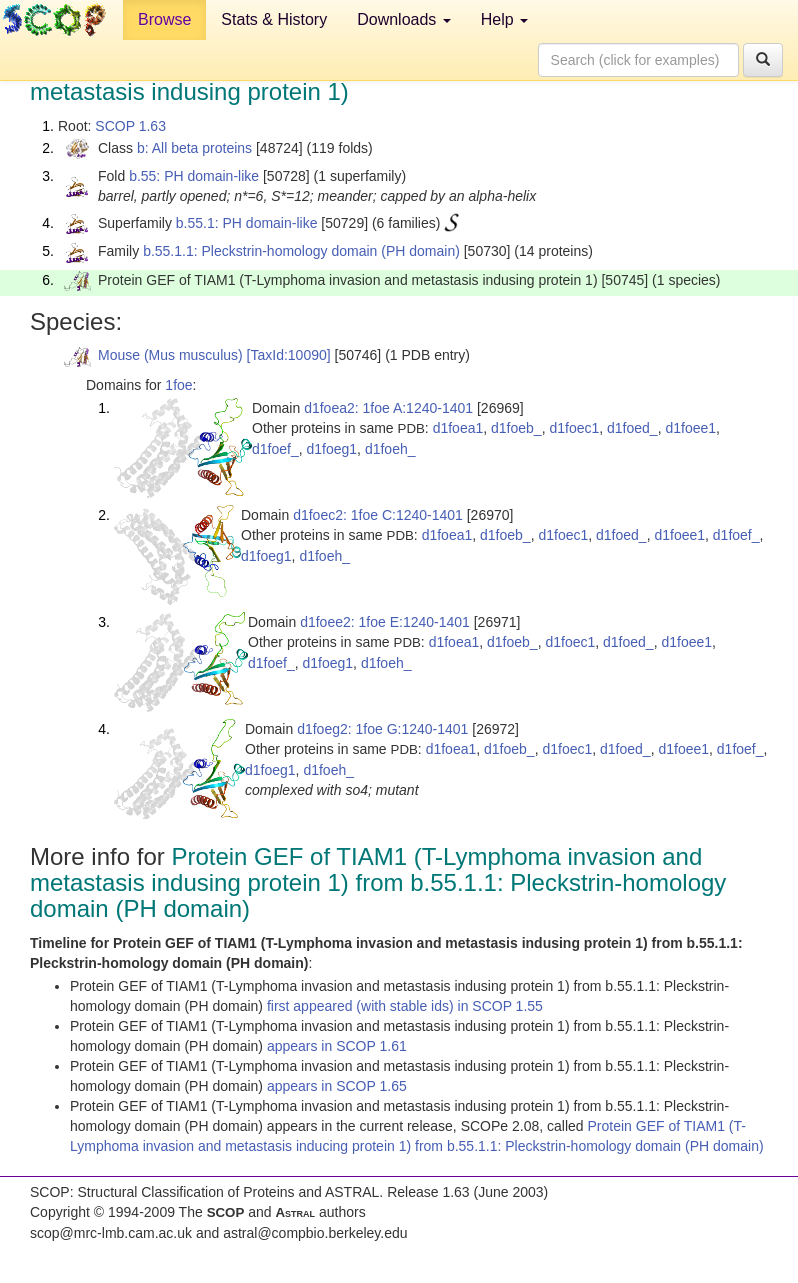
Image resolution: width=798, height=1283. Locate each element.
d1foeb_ (516, 428)
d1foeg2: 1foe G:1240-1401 (382, 729)
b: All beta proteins (194, 148)
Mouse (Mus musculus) (170, 355)
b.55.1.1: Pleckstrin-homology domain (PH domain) (301, 251)
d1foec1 (574, 428)
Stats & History (274, 19)
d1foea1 (458, 428)
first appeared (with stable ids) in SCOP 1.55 (405, 1006)
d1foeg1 (332, 449)
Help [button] (504, 19)
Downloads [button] (404, 19)
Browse (164, 19)
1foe (178, 385)
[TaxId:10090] (289, 355)
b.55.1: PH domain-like (247, 223)
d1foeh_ (390, 449)
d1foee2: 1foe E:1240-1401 (385, 622)
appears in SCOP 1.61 (337, 1046)
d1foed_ (632, 428)
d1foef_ (275, 449)
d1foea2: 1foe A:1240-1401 (388, 408)
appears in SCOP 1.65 (337, 1086)
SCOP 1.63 (130, 126)
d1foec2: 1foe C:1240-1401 (378, 515)
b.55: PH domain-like (194, 176)
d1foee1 (690, 428)
